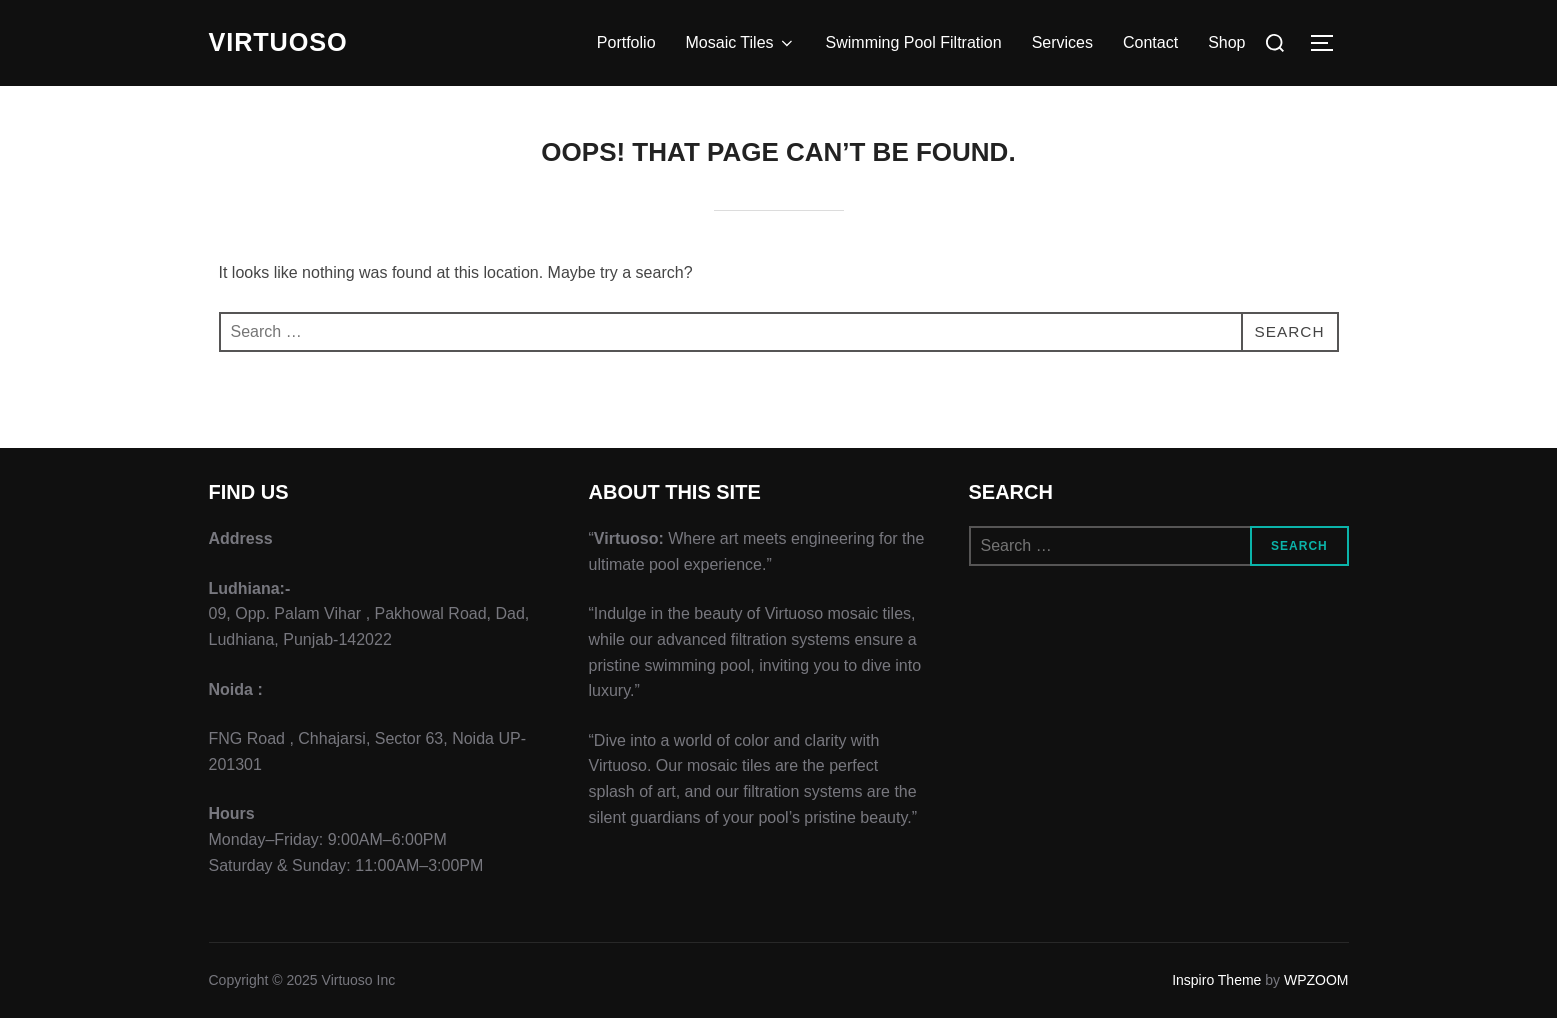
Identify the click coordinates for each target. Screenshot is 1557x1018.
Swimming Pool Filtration (914, 42)
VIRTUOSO (281, 43)
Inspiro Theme (1216, 980)
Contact (1150, 42)
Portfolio (626, 42)
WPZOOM (1316, 980)
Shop (1226, 42)
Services (1062, 42)
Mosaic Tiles (741, 43)
